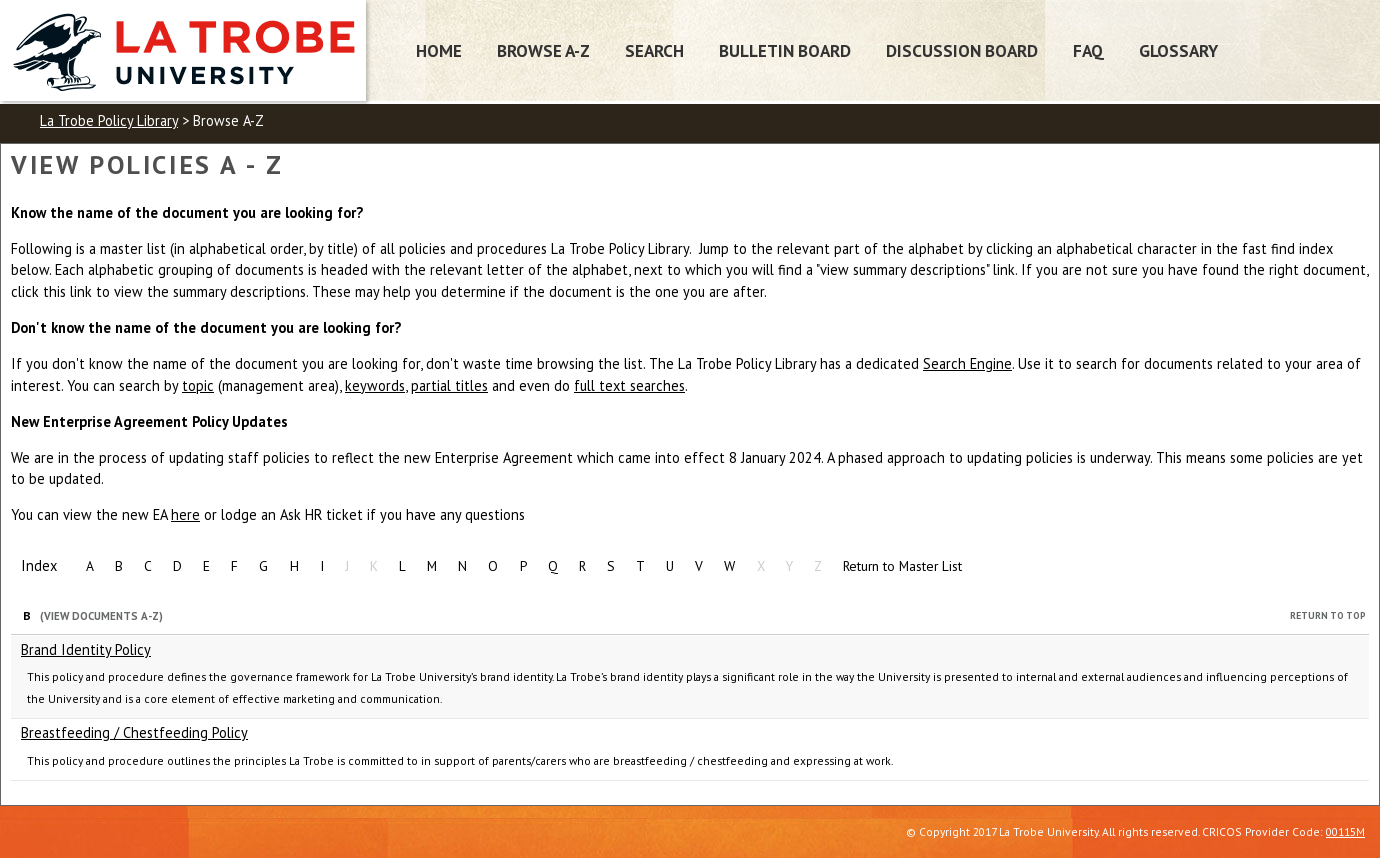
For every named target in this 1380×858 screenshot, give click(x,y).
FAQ (1088, 50)
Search (654, 50)
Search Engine (967, 363)
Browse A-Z (543, 50)
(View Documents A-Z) (101, 616)
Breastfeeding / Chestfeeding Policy (134, 732)
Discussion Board (962, 50)
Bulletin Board (785, 50)
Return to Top (1328, 615)
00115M (1345, 831)
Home (439, 50)
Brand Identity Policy (86, 649)
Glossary (1178, 50)
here (185, 514)
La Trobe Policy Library (109, 120)
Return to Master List (902, 566)
